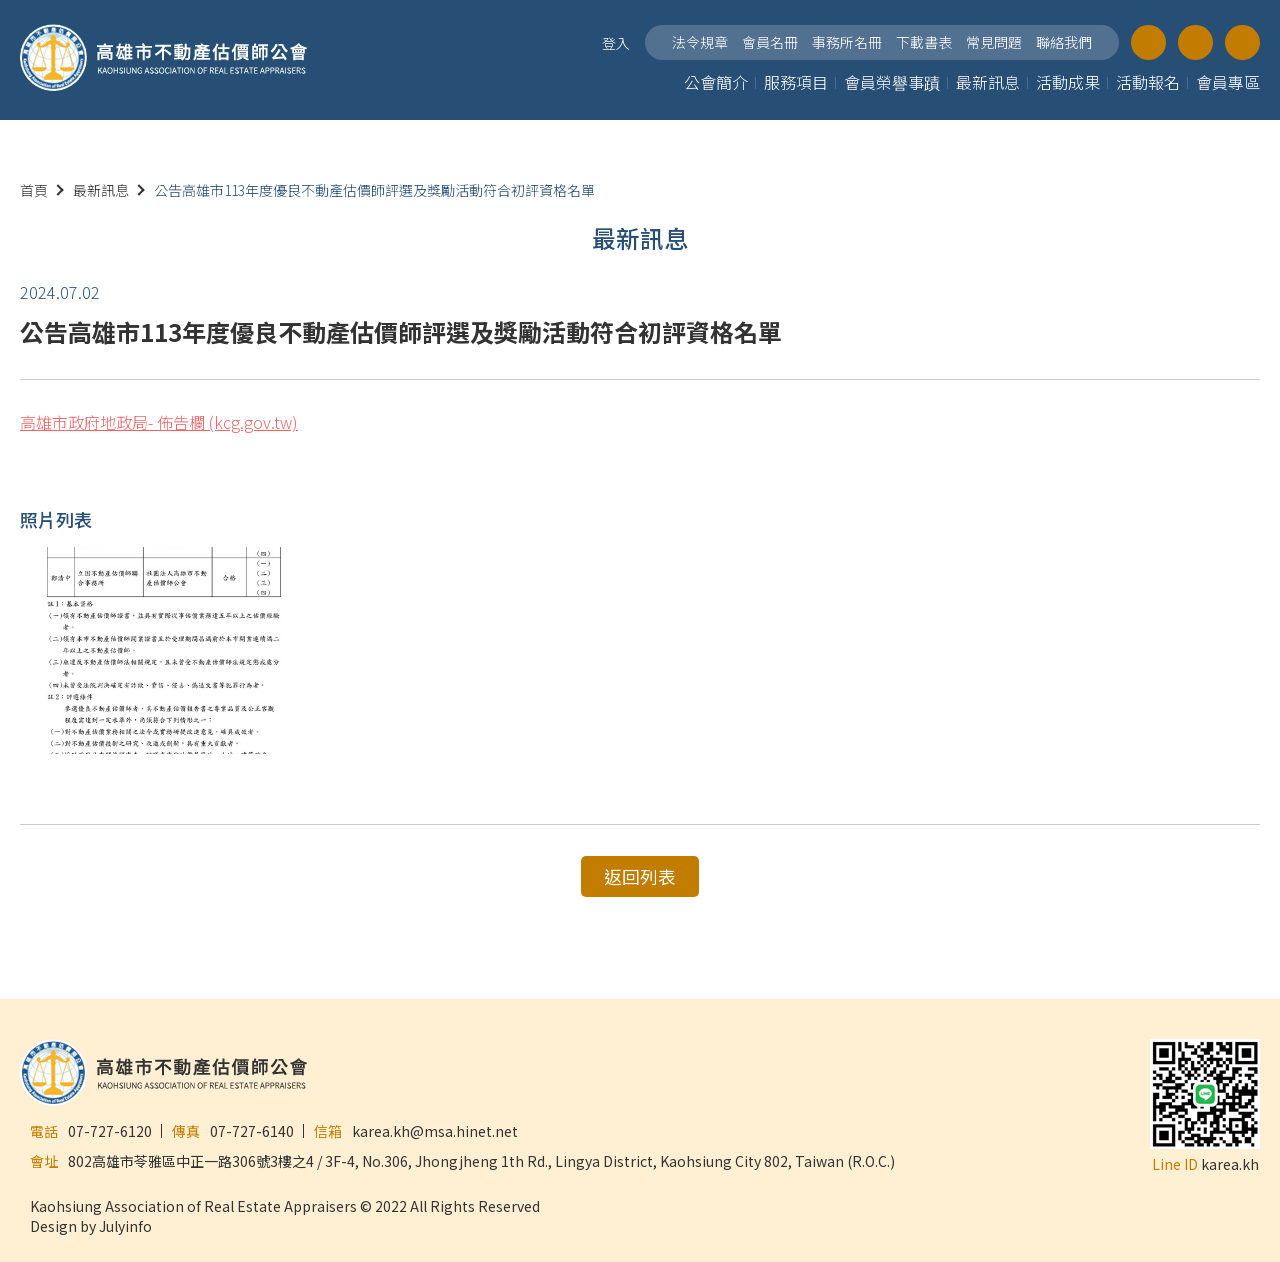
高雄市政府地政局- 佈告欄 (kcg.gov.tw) (159, 422)
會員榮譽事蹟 (892, 82)
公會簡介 (716, 82)
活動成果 (1068, 82)
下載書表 (924, 42)
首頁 (34, 190)
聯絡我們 (1064, 42)
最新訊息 (988, 82)
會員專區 (1228, 82)
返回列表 (640, 876)
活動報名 (1148, 82)
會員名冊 (770, 42)
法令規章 (700, 42)
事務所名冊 (847, 42)
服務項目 (796, 82)
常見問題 (994, 42)
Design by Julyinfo (91, 1224)
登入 (616, 43)
